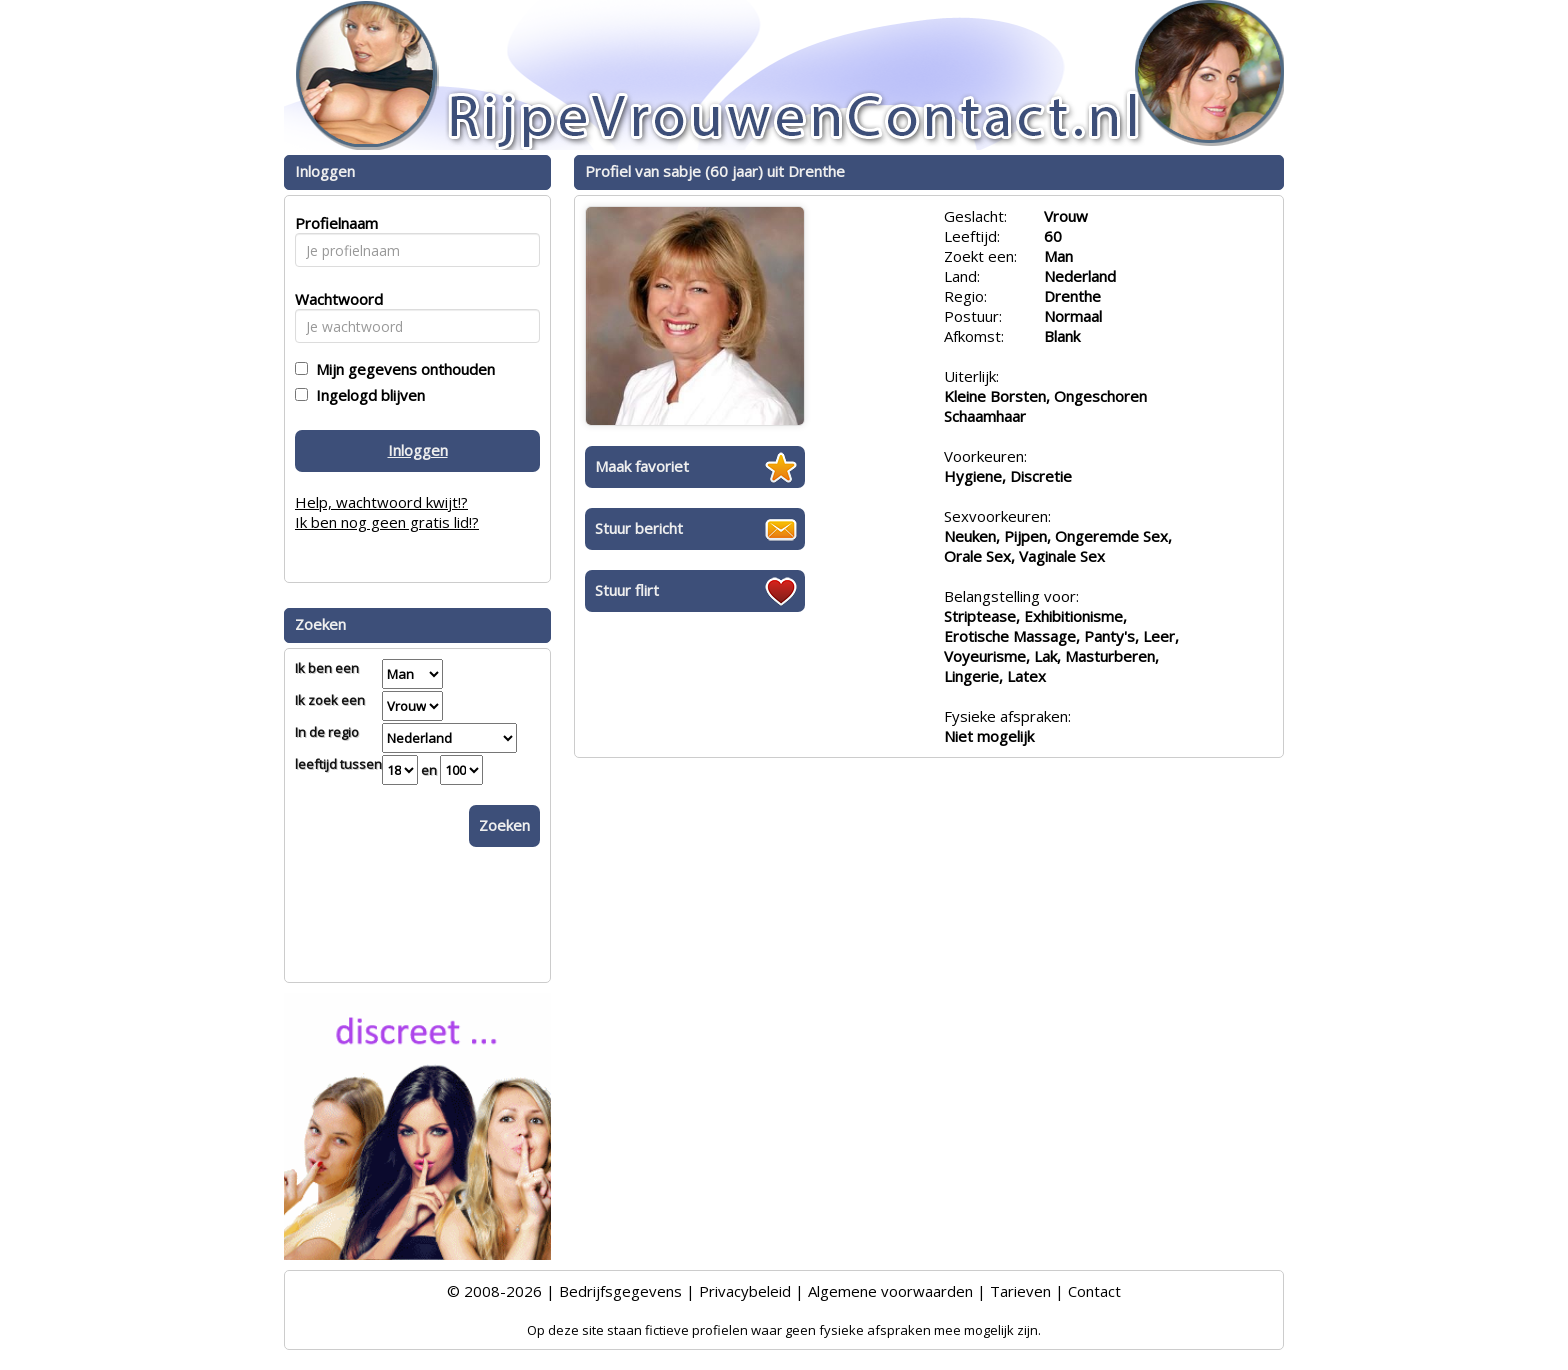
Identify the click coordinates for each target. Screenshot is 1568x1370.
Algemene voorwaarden (890, 1291)
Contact (1094, 1291)
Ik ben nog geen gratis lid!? (387, 522)
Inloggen (418, 450)
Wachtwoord (333, 299)
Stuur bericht (639, 528)
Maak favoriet (642, 466)
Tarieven (1020, 1291)
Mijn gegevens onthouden (401, 369)
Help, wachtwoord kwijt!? (381, 502)
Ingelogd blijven (366, 395)
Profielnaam (333, 223)
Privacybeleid (745, 1291)
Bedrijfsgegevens (620, 1291)
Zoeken (504, 825)
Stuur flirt (627, 590)
